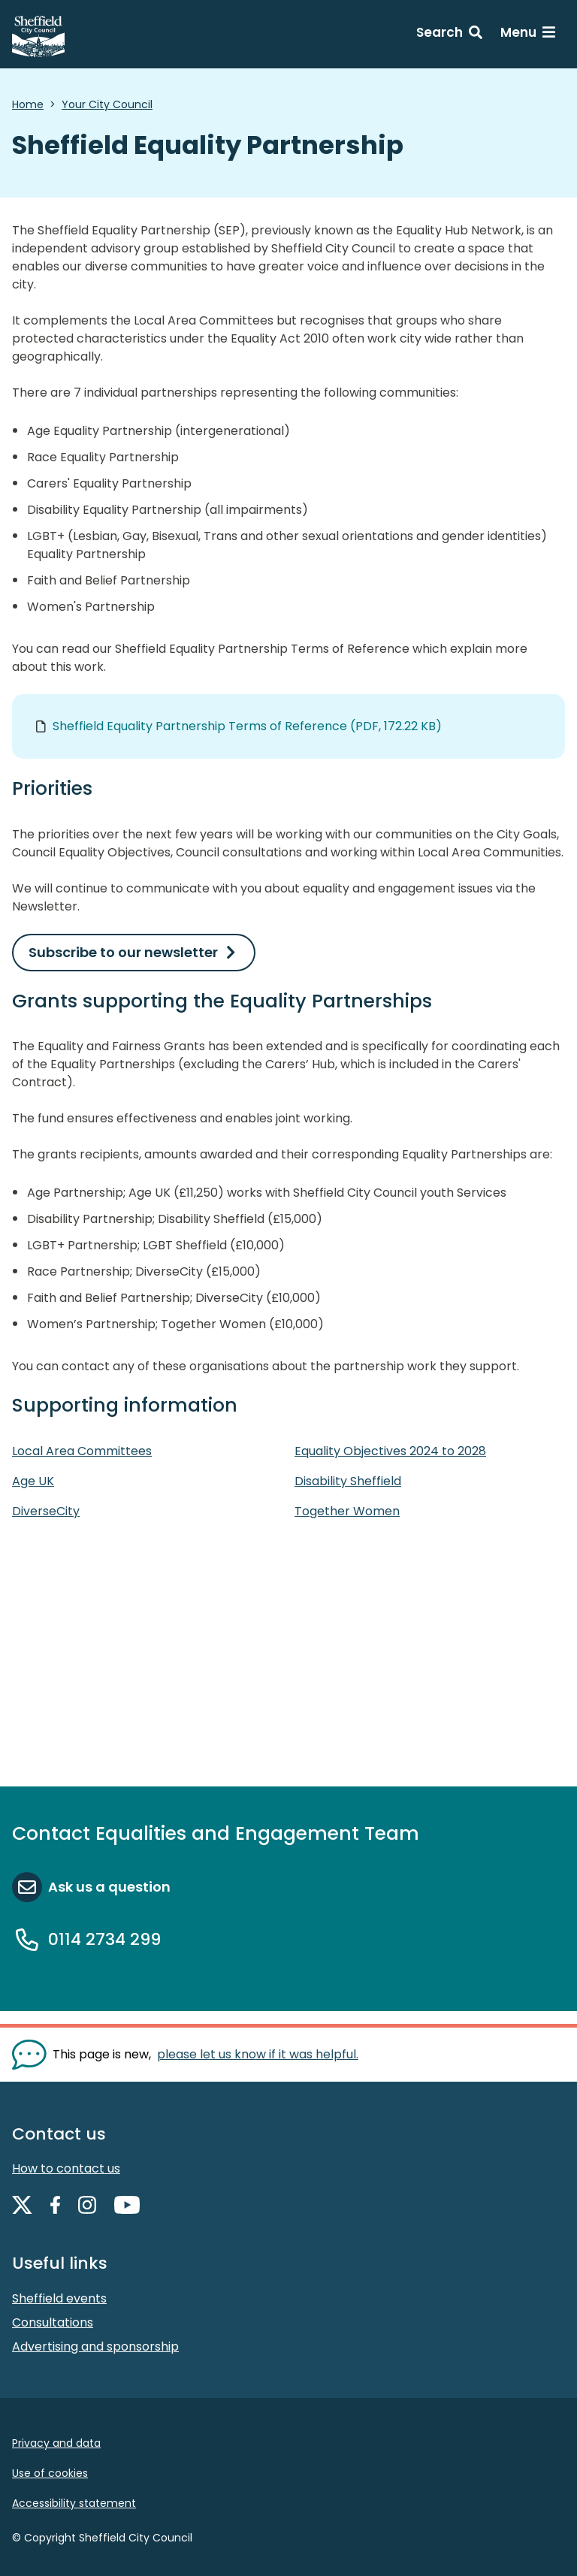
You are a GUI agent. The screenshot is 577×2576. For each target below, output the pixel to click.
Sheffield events (59, 2298)
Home (28, 104)
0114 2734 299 (104, 1939)
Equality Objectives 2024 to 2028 (390, 1451)
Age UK (33, 1481)
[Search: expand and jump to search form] (449, 34)
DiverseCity (46, 1511)
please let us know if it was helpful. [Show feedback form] (257, 2054)
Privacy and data (56, 2443)
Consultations (52, 2322)
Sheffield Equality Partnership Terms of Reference (247, 726)
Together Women (347, 1511)
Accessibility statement (74, 2503)
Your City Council (107, 104)
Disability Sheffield (348, 1481)
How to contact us (66, 2168)
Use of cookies (50, 2473)
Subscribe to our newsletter (123, 952)
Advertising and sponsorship (95, 2346)
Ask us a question (109, 1886)
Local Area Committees (82, 1451)
